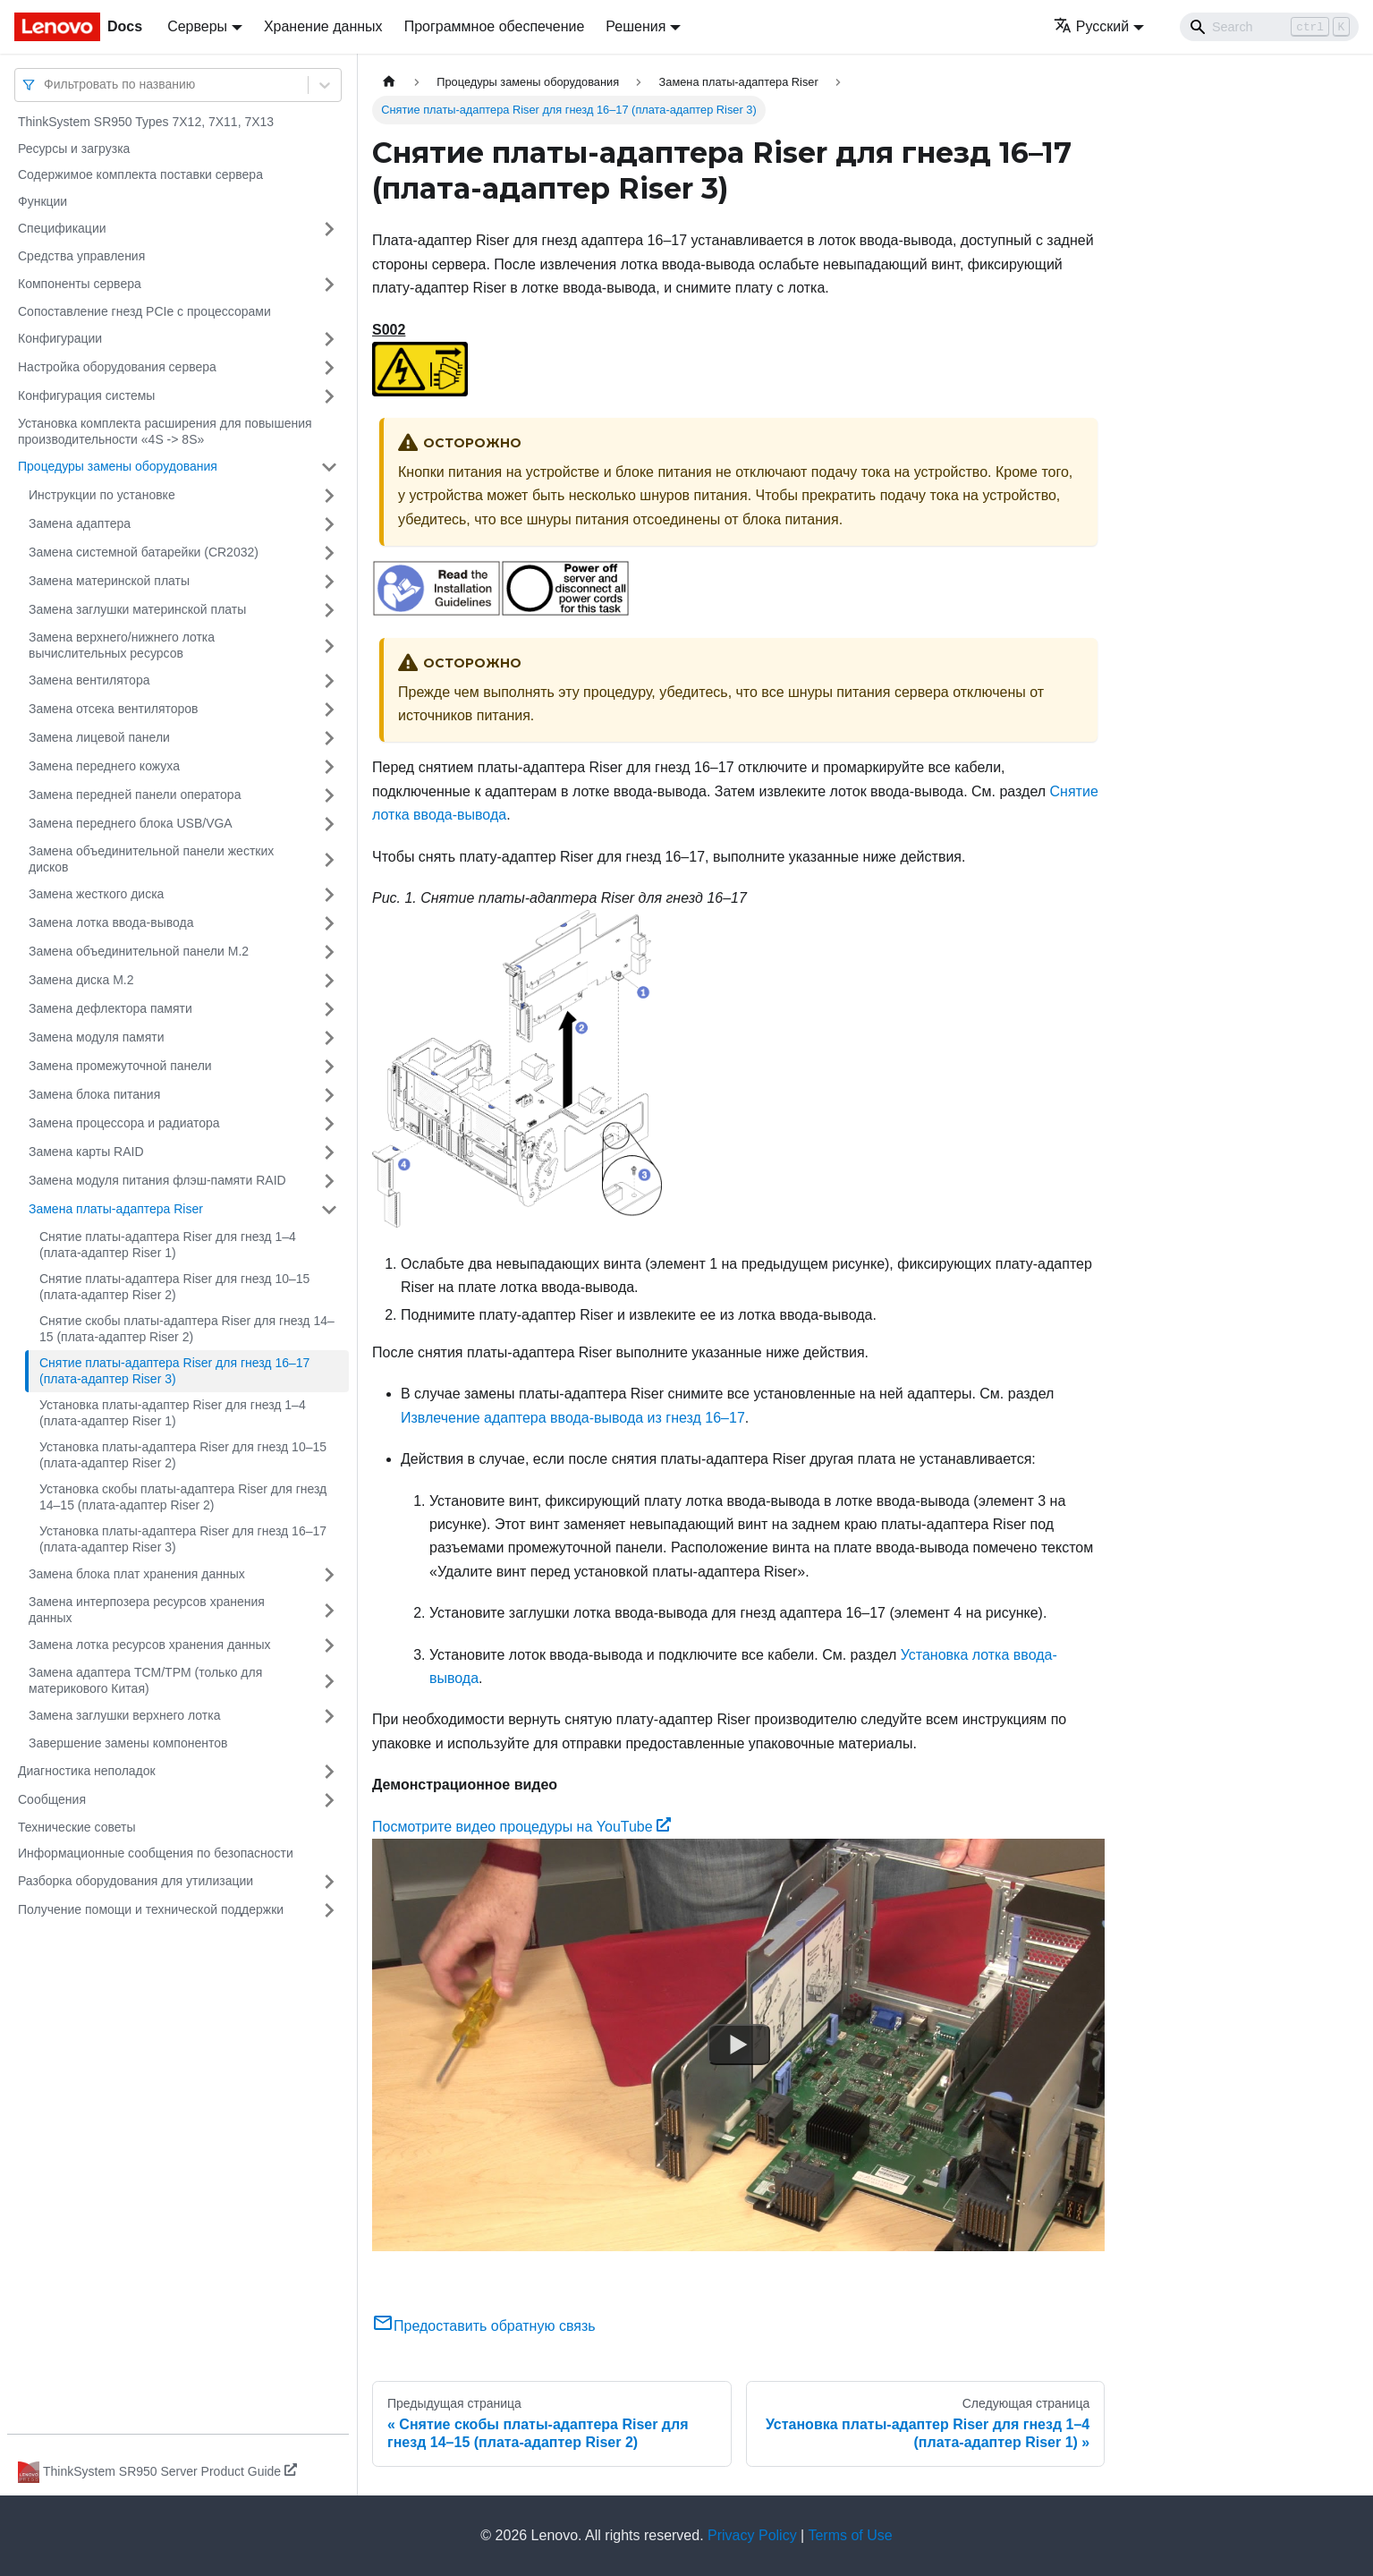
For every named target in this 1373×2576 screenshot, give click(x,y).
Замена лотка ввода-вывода (111, 922)
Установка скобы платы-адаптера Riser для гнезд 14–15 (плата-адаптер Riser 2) (182, 1497)
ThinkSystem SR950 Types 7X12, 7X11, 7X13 (146, 122)
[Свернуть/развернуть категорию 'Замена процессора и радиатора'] (329, 1123)
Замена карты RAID (86, 1151)
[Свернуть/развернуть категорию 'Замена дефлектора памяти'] (329, 1009)
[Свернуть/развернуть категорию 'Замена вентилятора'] (329, 681)
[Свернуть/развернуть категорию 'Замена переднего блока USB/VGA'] (329, 824)
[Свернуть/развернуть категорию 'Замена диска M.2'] (329, 980)
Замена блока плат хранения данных (137, 1574)
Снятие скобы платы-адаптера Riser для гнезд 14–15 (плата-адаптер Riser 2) (187, 1329)
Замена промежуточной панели (120, 1065)
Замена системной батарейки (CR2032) (143, 552)
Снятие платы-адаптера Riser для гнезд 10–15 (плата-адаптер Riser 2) (174, 1286)
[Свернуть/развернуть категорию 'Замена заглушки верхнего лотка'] (329, 1716)
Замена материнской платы (109, 581)
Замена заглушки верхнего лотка (124, 1715)
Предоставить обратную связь (484, 2326)
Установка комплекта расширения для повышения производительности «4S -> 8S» (165, 431)
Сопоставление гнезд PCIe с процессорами (144, 311)
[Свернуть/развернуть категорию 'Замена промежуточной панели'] (329, 1066)
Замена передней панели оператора (135, 794)
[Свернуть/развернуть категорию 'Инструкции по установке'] (329, 495)
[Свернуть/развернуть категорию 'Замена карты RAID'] (329, 1152)
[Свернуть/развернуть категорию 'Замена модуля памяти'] (329, 1038)
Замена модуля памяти (96, 1037)
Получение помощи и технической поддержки (151, 1909)
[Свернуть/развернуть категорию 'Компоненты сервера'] (329, 284)
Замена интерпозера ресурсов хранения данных (147, 1609)
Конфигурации (60, 338)
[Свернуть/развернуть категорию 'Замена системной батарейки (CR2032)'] (329, 553)
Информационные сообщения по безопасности (155, 1853)
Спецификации (62, 228)
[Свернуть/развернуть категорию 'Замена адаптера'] (329, 524)
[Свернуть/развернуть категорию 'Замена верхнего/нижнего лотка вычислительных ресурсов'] (329, 646)
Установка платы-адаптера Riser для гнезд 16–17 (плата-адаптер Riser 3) (182, 1539)
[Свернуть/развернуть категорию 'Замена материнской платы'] (329, 581)
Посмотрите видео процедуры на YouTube (521, 1826)
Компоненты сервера (79, 283)
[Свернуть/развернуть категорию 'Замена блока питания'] (329, 1095)
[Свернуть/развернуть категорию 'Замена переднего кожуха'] (329, 766)
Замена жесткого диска (96, 894)
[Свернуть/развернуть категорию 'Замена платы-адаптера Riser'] (329, 1209)
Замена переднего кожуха (104, 766)
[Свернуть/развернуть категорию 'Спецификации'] (329, 229)
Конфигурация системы (86, 395)
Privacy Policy (752, 2535)
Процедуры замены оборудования (117, 466)
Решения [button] (635, 26)
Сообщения (52, 1799)
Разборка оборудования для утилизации (135, 1881)
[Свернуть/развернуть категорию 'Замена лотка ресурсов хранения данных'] (329, 1645)
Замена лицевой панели (99, 737)
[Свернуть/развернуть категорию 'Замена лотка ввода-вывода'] (329, 923)
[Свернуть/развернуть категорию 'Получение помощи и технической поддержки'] (329, 1910)
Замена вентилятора (89, 680)
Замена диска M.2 (81, 980)
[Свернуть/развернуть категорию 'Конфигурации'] (329, 339)
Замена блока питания (94, 1094)
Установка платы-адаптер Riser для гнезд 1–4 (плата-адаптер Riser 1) (172, 1413)
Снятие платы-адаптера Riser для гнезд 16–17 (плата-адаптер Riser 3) (174, 1371)
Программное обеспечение (494, 26)
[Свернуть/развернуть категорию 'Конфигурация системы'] (329, 396)
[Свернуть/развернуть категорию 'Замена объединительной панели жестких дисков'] (329, 859)
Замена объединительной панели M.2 (139, 951)
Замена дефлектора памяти (110, 1008)
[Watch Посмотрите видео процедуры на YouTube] (739, 2044)
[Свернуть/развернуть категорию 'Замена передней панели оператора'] (329, 795)
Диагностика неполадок (87, 1771)
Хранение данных (323, 26)
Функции (42, 201)
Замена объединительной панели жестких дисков (151, 859)
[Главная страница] (389, 82)
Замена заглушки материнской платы (137, 609)
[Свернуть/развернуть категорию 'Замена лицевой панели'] (329, 738)
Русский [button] (1091, 26)
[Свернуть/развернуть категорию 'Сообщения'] (329, 1800)
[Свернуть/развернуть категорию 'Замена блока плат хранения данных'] (329, 1574)
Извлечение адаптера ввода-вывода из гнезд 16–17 (573, 1417)
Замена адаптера (80, 523)
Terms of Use (850, 2535)
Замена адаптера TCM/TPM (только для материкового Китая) (145, 1680)
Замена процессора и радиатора (124, 1123)
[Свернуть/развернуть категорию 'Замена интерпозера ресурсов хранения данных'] (329, 1610)
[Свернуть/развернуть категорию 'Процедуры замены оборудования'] (329, 467)
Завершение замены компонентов (128, 1743)
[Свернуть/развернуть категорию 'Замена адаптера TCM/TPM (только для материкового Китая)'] (329, 1681)
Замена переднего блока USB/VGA (131, 823)
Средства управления (81, 256)
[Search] (1269, 27)
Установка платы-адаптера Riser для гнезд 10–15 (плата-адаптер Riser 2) (182, 1455)
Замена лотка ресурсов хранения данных (149, 1644)
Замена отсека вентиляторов (114, 708)
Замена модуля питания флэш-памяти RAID (157, 1180)
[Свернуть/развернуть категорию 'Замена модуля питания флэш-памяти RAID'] (329, 1181)
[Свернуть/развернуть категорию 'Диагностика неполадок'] (329, 1771)
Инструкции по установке (102, 495)
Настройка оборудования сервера (117, 367)
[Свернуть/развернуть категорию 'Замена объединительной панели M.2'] (329, 952)
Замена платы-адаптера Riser (116, 1209)
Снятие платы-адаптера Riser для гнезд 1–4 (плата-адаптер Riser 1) (167, 1244)
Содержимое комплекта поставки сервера (140, 174)
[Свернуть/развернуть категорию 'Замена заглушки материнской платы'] (329, 610)
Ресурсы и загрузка (74, 148)
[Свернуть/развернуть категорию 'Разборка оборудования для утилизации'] (329, 1881)
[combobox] (45, 84)
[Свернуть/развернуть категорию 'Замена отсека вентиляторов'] (329, 709)
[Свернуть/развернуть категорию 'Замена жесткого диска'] (329, 894)
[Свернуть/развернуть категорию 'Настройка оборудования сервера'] (329, 367)
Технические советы (77, 1827)
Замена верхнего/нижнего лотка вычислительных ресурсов (122, 645)
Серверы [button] (197, 26)
